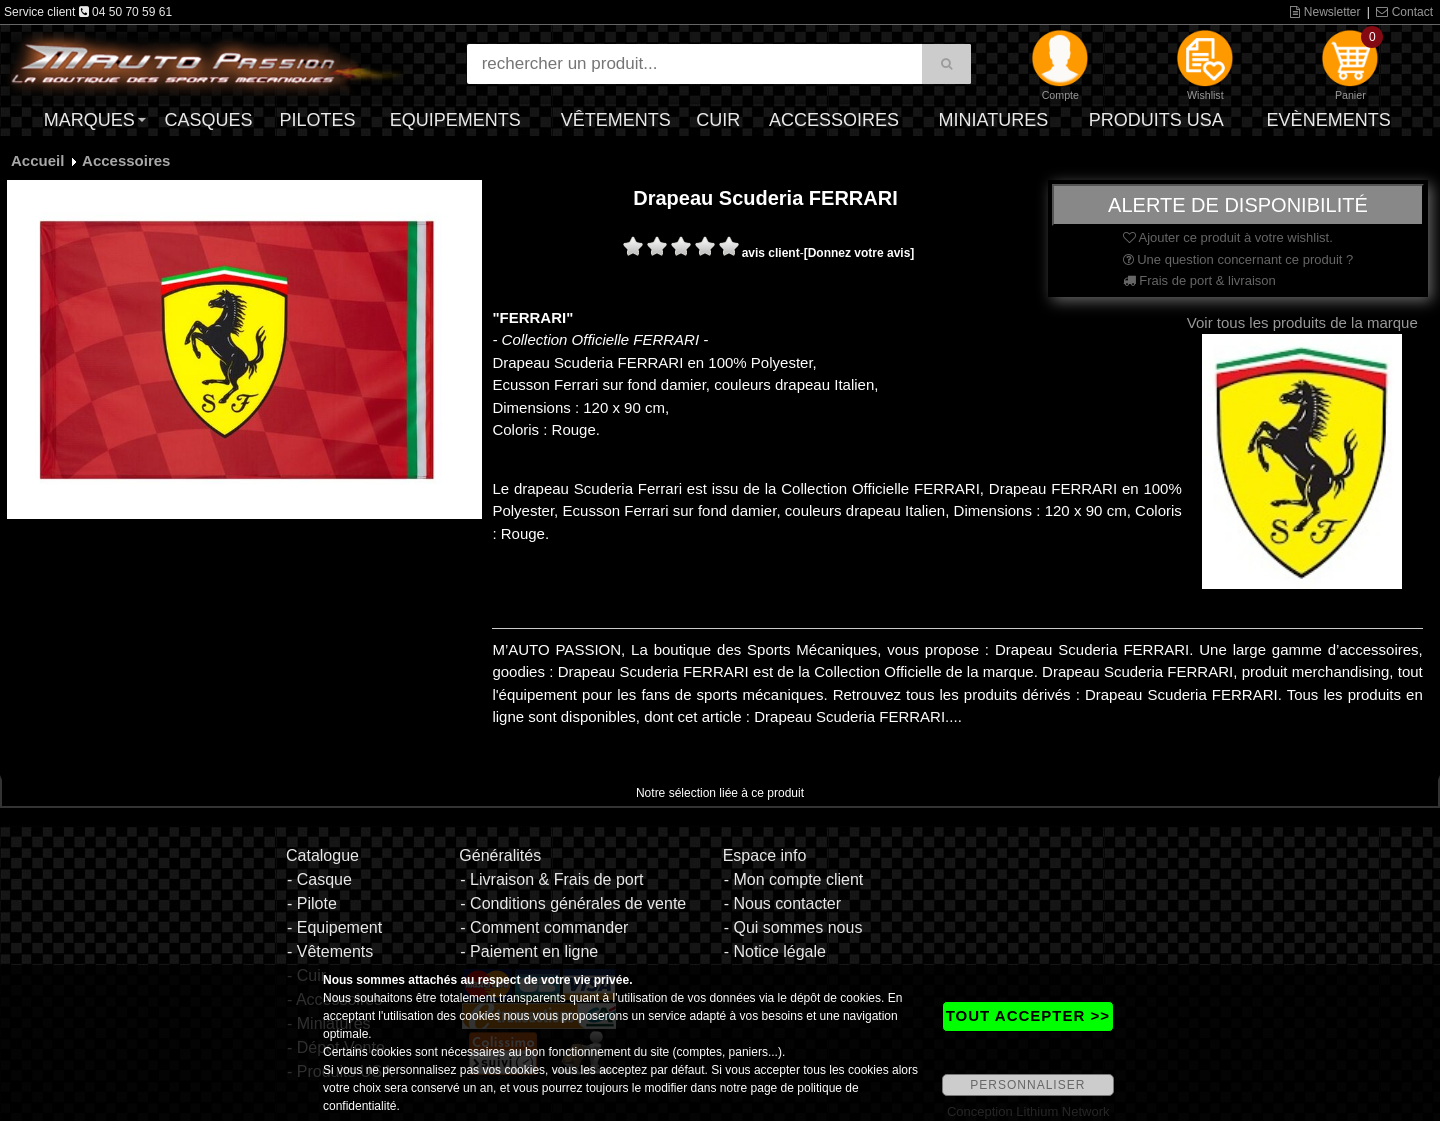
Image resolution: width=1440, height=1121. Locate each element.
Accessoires (834, 120)
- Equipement (334, 927)
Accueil (37, 160)
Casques (208, 120)
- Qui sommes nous (793, 927)
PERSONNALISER (1027, 1085)
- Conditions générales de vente (573, 903)
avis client (771, 253)
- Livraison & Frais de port (551, 879)
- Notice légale (775, 951)
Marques (89, 120)
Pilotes (318, 120)
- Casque (319, 879)
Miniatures (994, 120)
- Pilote (312, 903)
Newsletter (1325, 12)
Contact (1404, 12)
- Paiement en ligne (529, 951)
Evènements (1329, 120)
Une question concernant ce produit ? (1238, 259)
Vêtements (616, 120)
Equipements (455, 120)
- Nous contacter (782, 903)
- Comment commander (544, 927)
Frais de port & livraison (1199, 280)
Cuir (718, 120)
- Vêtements (330, 951)
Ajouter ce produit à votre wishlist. (1228, 237)
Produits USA (1156, 120)
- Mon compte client (794, 879)
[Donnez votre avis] (859, 253)
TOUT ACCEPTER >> (1028, 1015)
